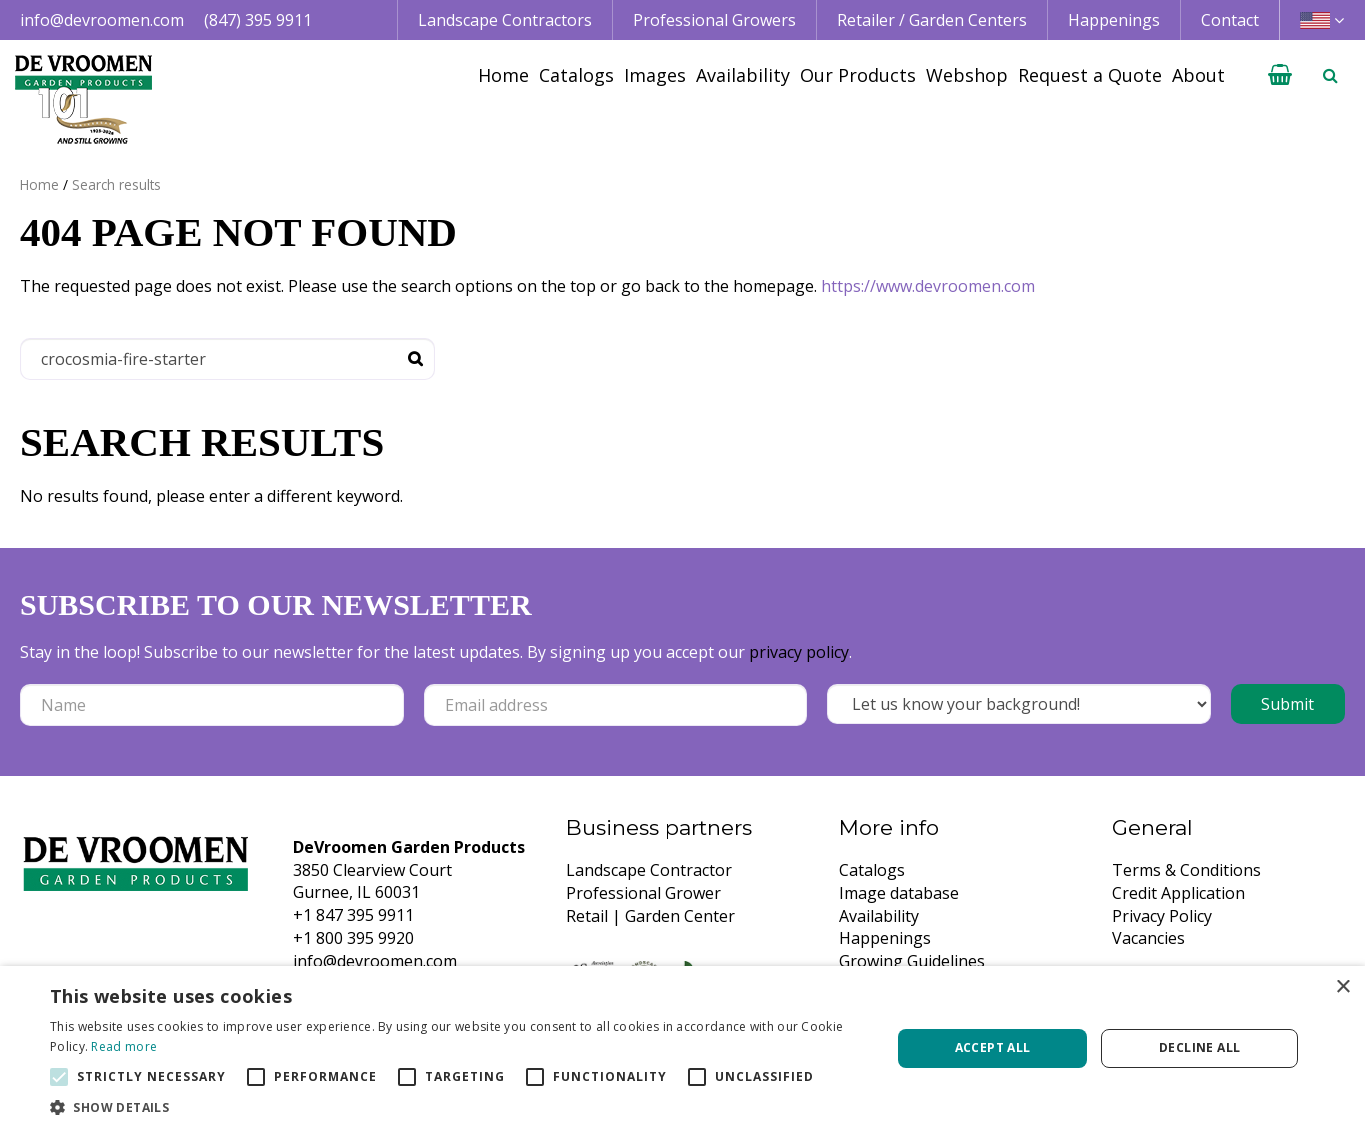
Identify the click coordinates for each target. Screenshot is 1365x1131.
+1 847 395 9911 (353, 915)
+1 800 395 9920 (353, 938)
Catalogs (872, 870)
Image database (899, 893)
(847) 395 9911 (258, 20)
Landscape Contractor (649, 870)
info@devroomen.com (102, 20)
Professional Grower (643, 893)
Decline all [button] (1199, 1047)
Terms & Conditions (1186, 870)
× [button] (1342, 987)
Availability (879, 916)
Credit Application (1178, 893)
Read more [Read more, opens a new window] (124, 1046)
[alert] (682, 1048)
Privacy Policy (1162, 916)
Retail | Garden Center (650, 916)
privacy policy (799, 652)
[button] (458, 1106)
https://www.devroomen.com (928, 286)
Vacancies (1148, 938)
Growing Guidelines (912, 961)
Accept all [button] (993, 1047)
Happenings (885, 938)
